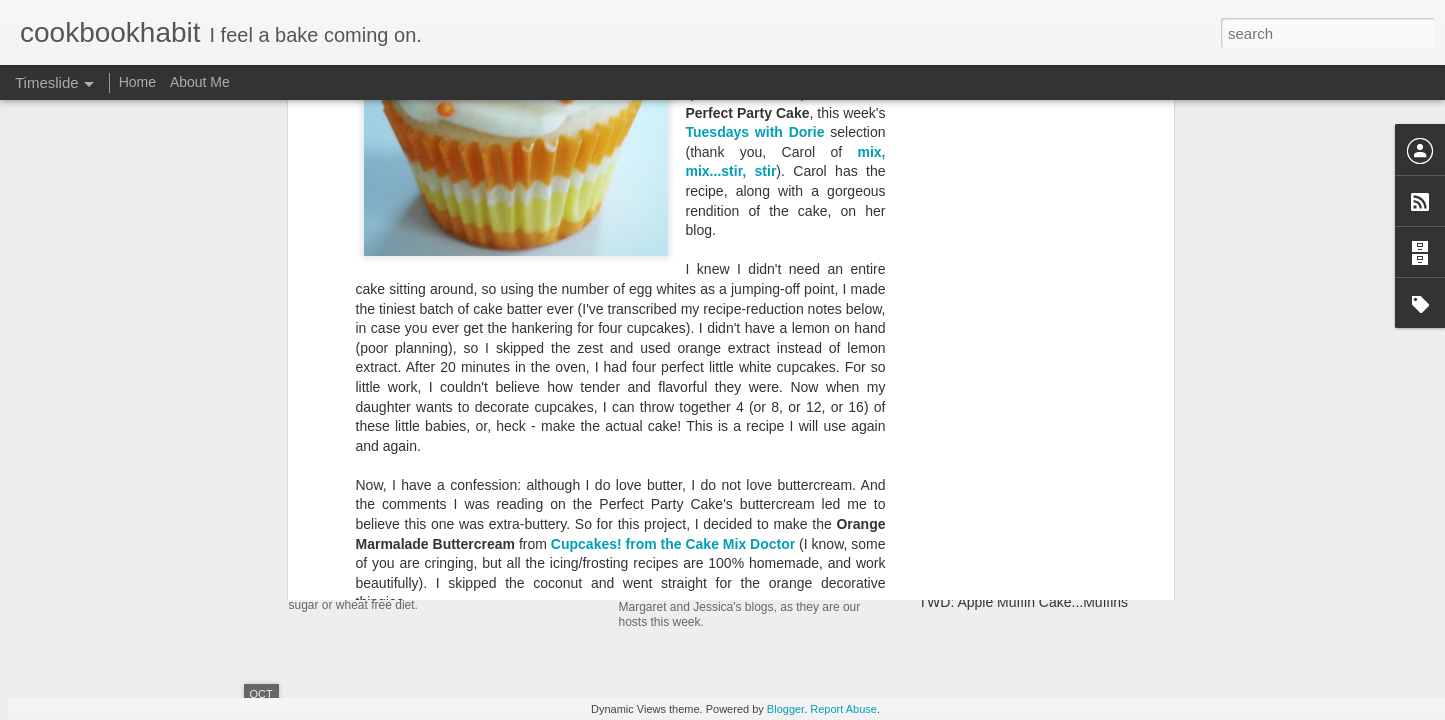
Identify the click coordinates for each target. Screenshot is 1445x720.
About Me (200, 82)
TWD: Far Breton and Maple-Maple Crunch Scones (1077, 462)
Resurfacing (353, 464)
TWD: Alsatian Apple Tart (996, 427)
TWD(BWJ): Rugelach (707, 528)
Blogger (785, 709)
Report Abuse (843, 709)
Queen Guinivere (623, 321)
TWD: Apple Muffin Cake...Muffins (1024, 602)
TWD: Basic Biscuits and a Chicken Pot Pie (1053, 567)
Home (137, 82)
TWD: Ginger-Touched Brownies (1019, 497)
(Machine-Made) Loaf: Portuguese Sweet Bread (1067, 532)
